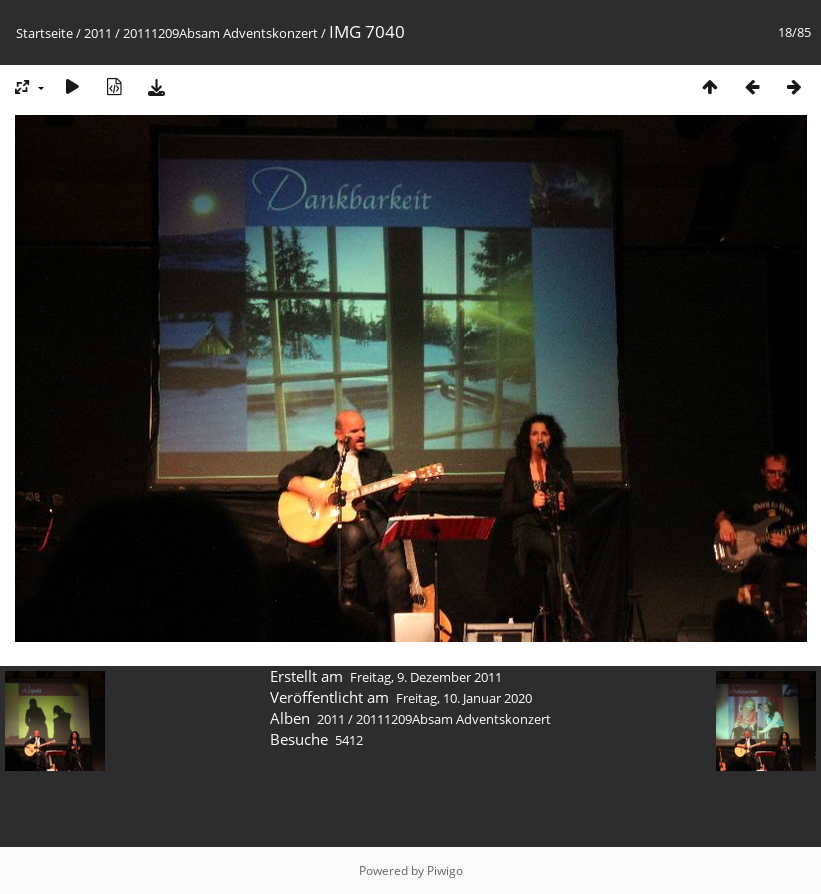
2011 (98, 33)
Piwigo (445, 870)
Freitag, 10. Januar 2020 (464, 698)
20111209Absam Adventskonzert (220, 33)
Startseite (44, 33)
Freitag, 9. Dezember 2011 (426, 677)
